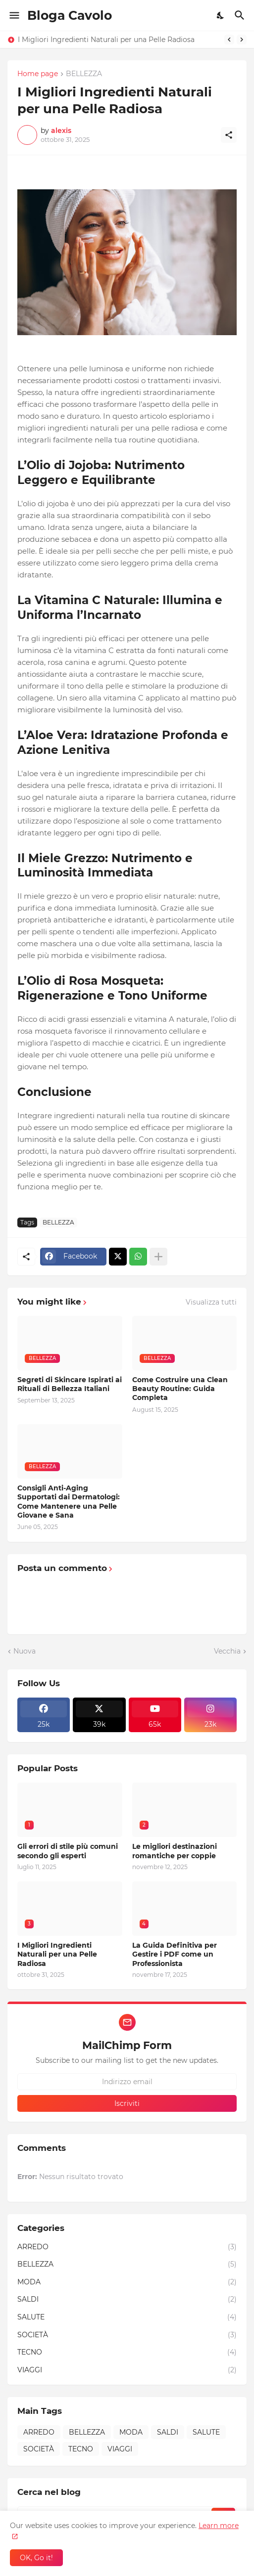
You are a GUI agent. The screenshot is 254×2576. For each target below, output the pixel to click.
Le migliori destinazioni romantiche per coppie (174, 1851)
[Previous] (229, 39)
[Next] (242, 39)
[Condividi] (229, 135)
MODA (127, 2282)
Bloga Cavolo (69, 15)
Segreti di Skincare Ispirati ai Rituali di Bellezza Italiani (69, 1384)
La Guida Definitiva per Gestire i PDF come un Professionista (174, 1954)
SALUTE (127, 2317)
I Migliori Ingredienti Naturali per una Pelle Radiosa (106, 39)
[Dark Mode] (220, 15)
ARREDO (127, 2247)
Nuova (24, 1651)
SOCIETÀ (127, 2335)
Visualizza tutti (211, 1302)
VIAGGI (127, 2370)
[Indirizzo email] (127, 2081)
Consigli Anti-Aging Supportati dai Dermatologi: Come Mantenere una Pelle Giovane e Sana (68, 1502)
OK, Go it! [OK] (36, 2557)
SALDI (127, 2300)
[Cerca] (241, 15)
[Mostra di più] (158, 1257)
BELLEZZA (84, 74)
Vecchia (227, 1651)
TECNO (127, 2353)
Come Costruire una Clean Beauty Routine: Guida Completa (180, 1388)
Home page (37, 74)
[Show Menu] (13, 15)
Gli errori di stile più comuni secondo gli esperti (67, 1851)
